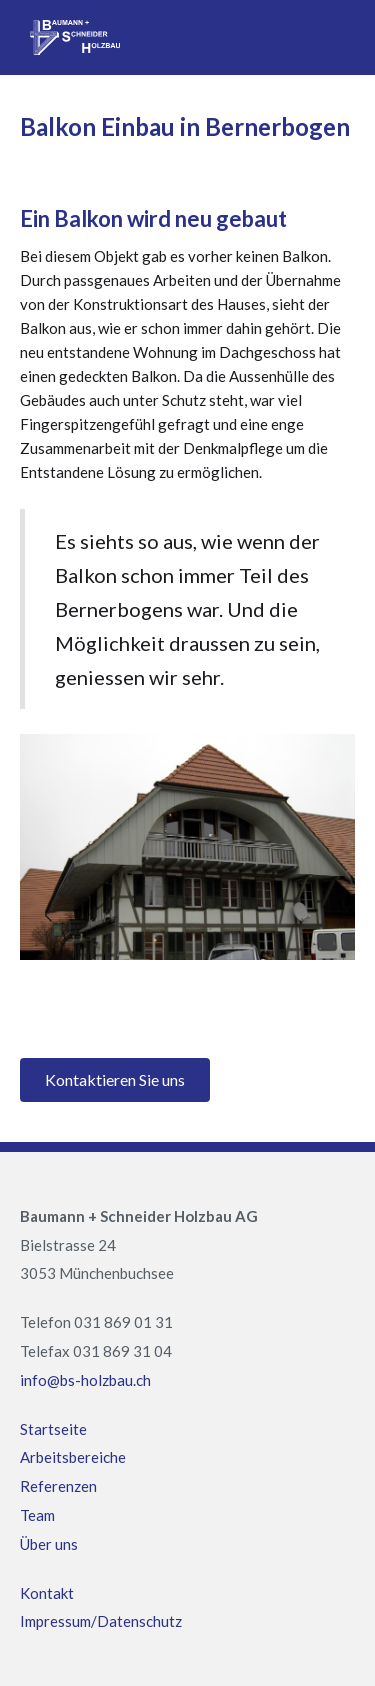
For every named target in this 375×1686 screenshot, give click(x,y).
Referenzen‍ (58, 1486)
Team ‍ (37, 1515)
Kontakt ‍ (47, 1593)
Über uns (49, 1544)
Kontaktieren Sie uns (115, 1079)
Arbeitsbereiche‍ (73, 1457)
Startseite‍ (53, 1429)
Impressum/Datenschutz (101, 1621)
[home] (70, 37)
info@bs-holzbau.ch (85, 1380)
